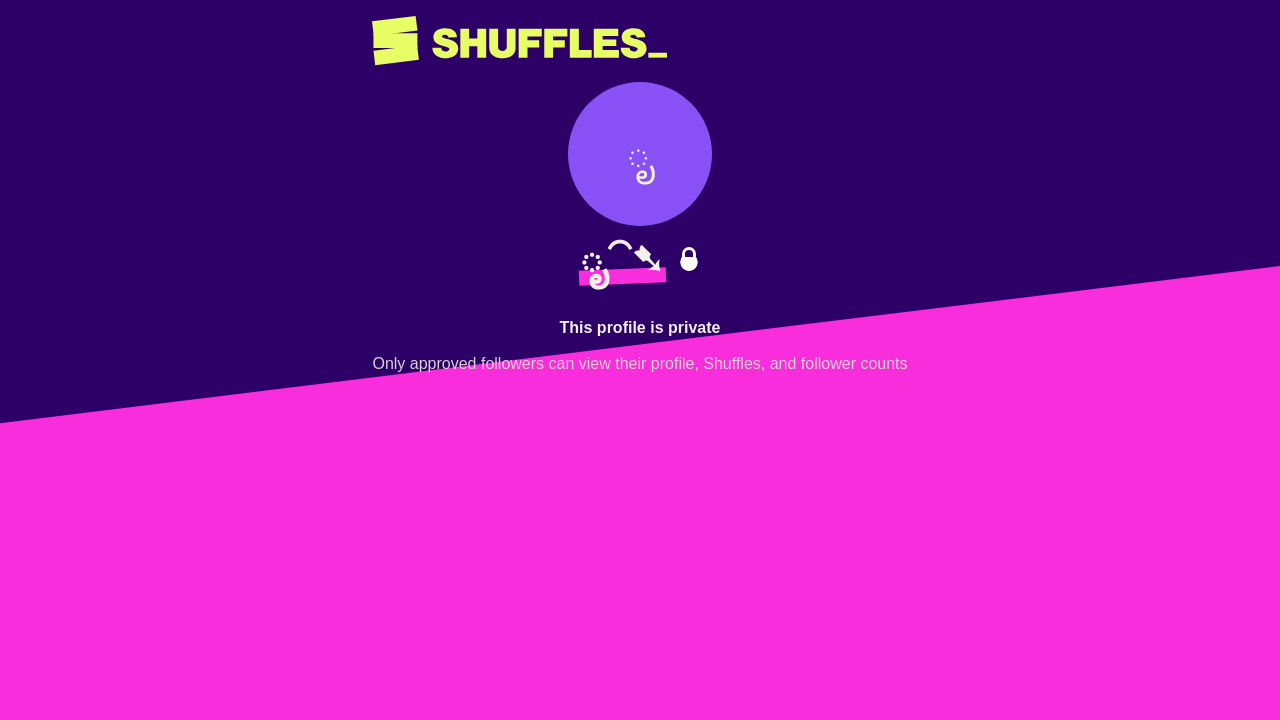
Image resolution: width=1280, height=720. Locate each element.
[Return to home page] (519, 41)
